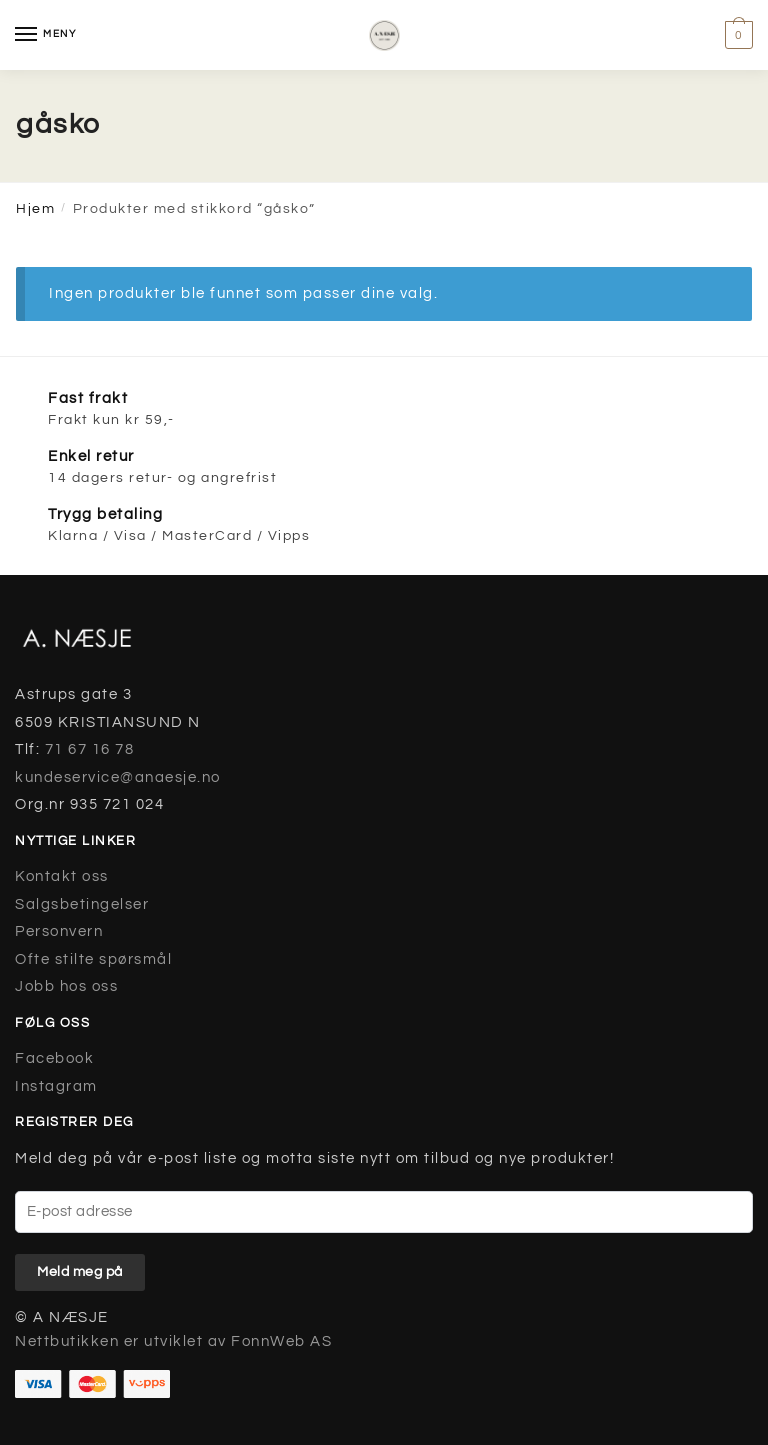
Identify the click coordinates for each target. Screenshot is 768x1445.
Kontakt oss (62, 876)
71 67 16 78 (90, 749)
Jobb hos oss (66, 986)
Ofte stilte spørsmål (93, 959)
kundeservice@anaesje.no (118, 777)
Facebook (54, 1058)
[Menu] (45, 35)
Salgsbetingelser (82, 904)
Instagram (56, 1086)
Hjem (35, 209)
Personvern (59, 931)
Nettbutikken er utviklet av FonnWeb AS (173, 1341)
